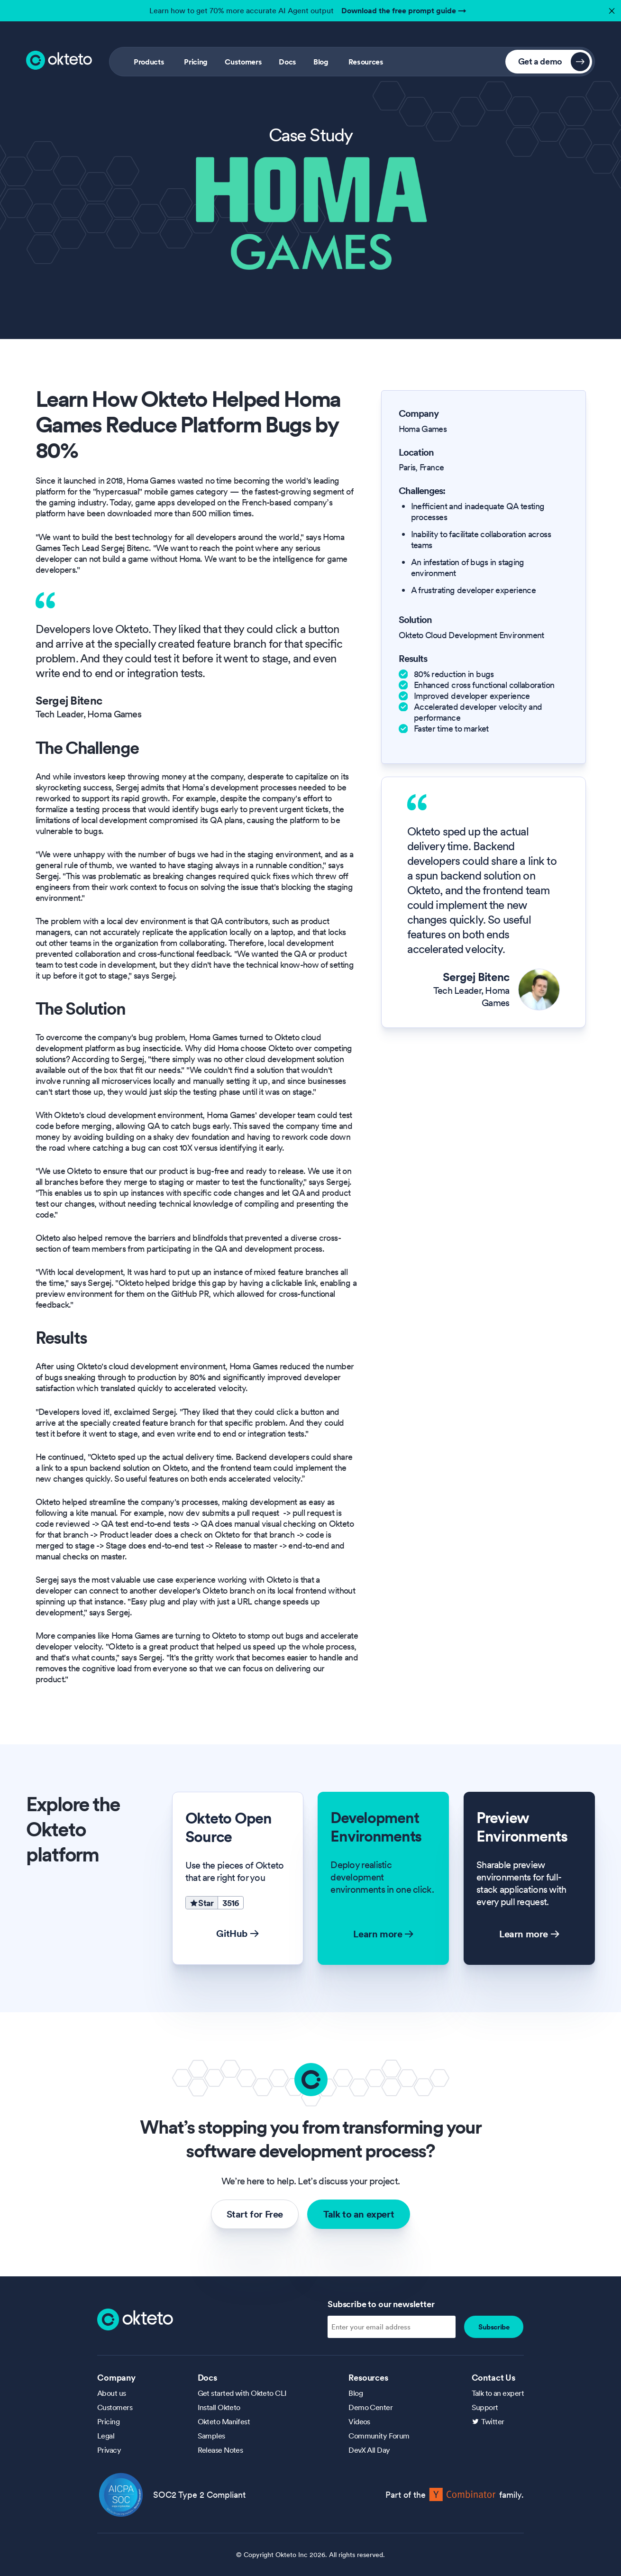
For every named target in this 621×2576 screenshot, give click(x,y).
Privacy (109, 2450)
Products (149, 61)
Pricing (196, 61)
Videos (359, 2421)
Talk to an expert (358, 2214)
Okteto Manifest (224, 2421)
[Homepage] (135, 2318)
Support (485, 2407)
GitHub (237, 1933)
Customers (243, 61)
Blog (321, 61)
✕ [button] (610, 8)
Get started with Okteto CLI (242, 2393)
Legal (105, 2435)
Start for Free (255, 2214)
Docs (287, 61)
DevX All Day (369, 2450)
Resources (366, 61)
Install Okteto (219, 2407)
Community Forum (379, 2435)
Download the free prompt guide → (403, 10)
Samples (211, 2435)
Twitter (492, 2421)
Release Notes (220, 2450)
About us (111, 2393)
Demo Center (370, 2407)
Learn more (383, 1934)
